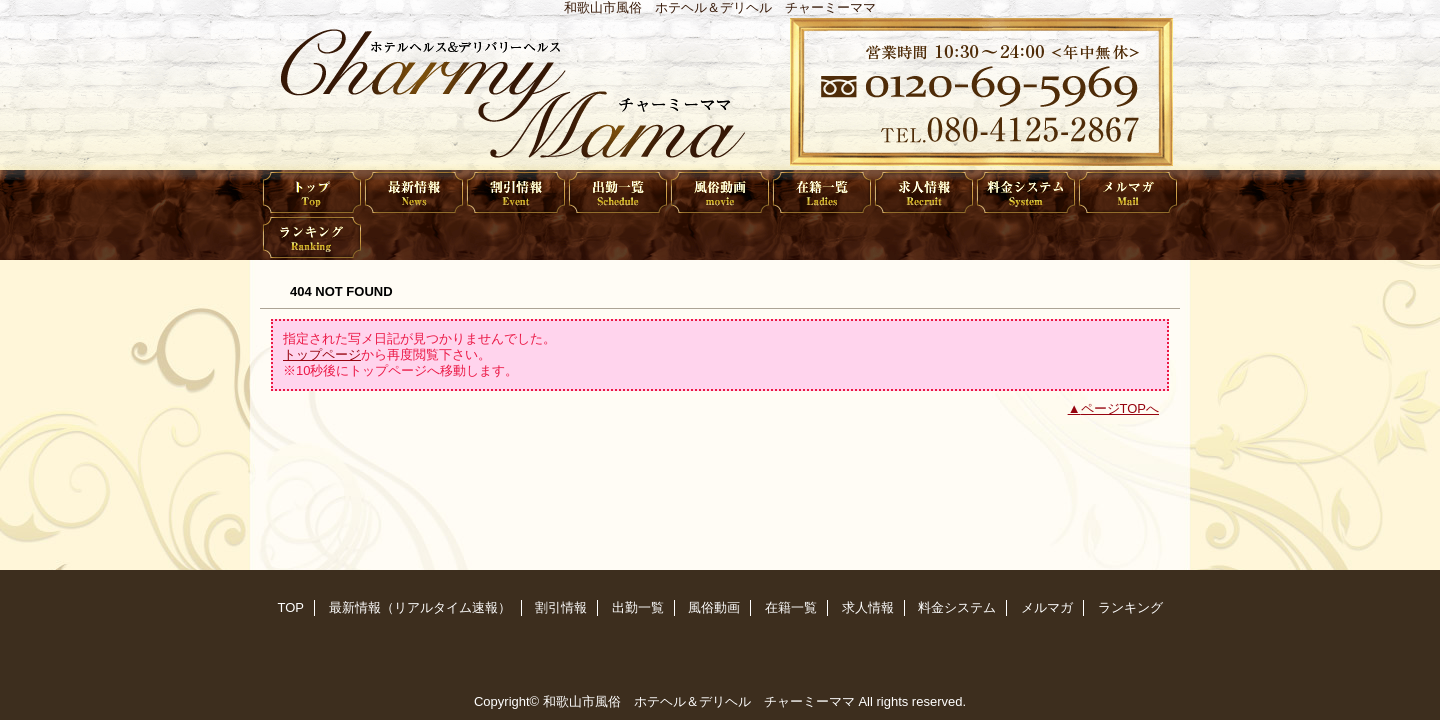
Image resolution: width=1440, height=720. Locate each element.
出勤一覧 (618, 192)
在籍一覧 (822, 192)
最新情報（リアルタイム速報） (414, 192)
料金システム (1026, 192)
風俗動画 (720, 192)
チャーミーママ (720, 92)
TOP (312, 192)
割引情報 (516, 192)
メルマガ (1128, 192)
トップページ (322, 354)
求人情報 (924, 192)
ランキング (312, 237)
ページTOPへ (1120, 408)
